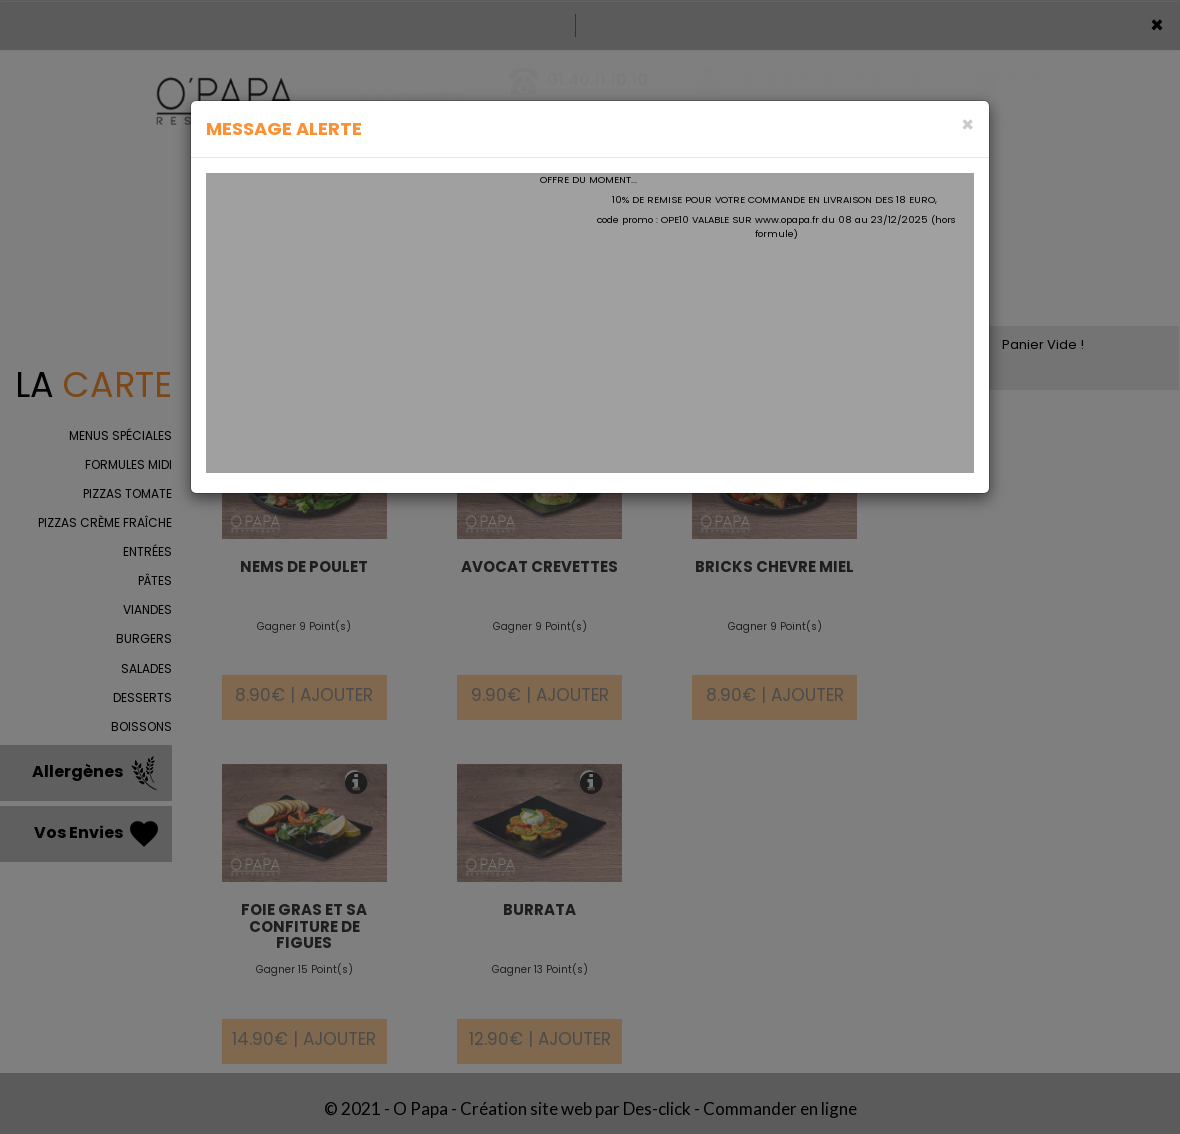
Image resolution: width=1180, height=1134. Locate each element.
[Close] (967, 124)
